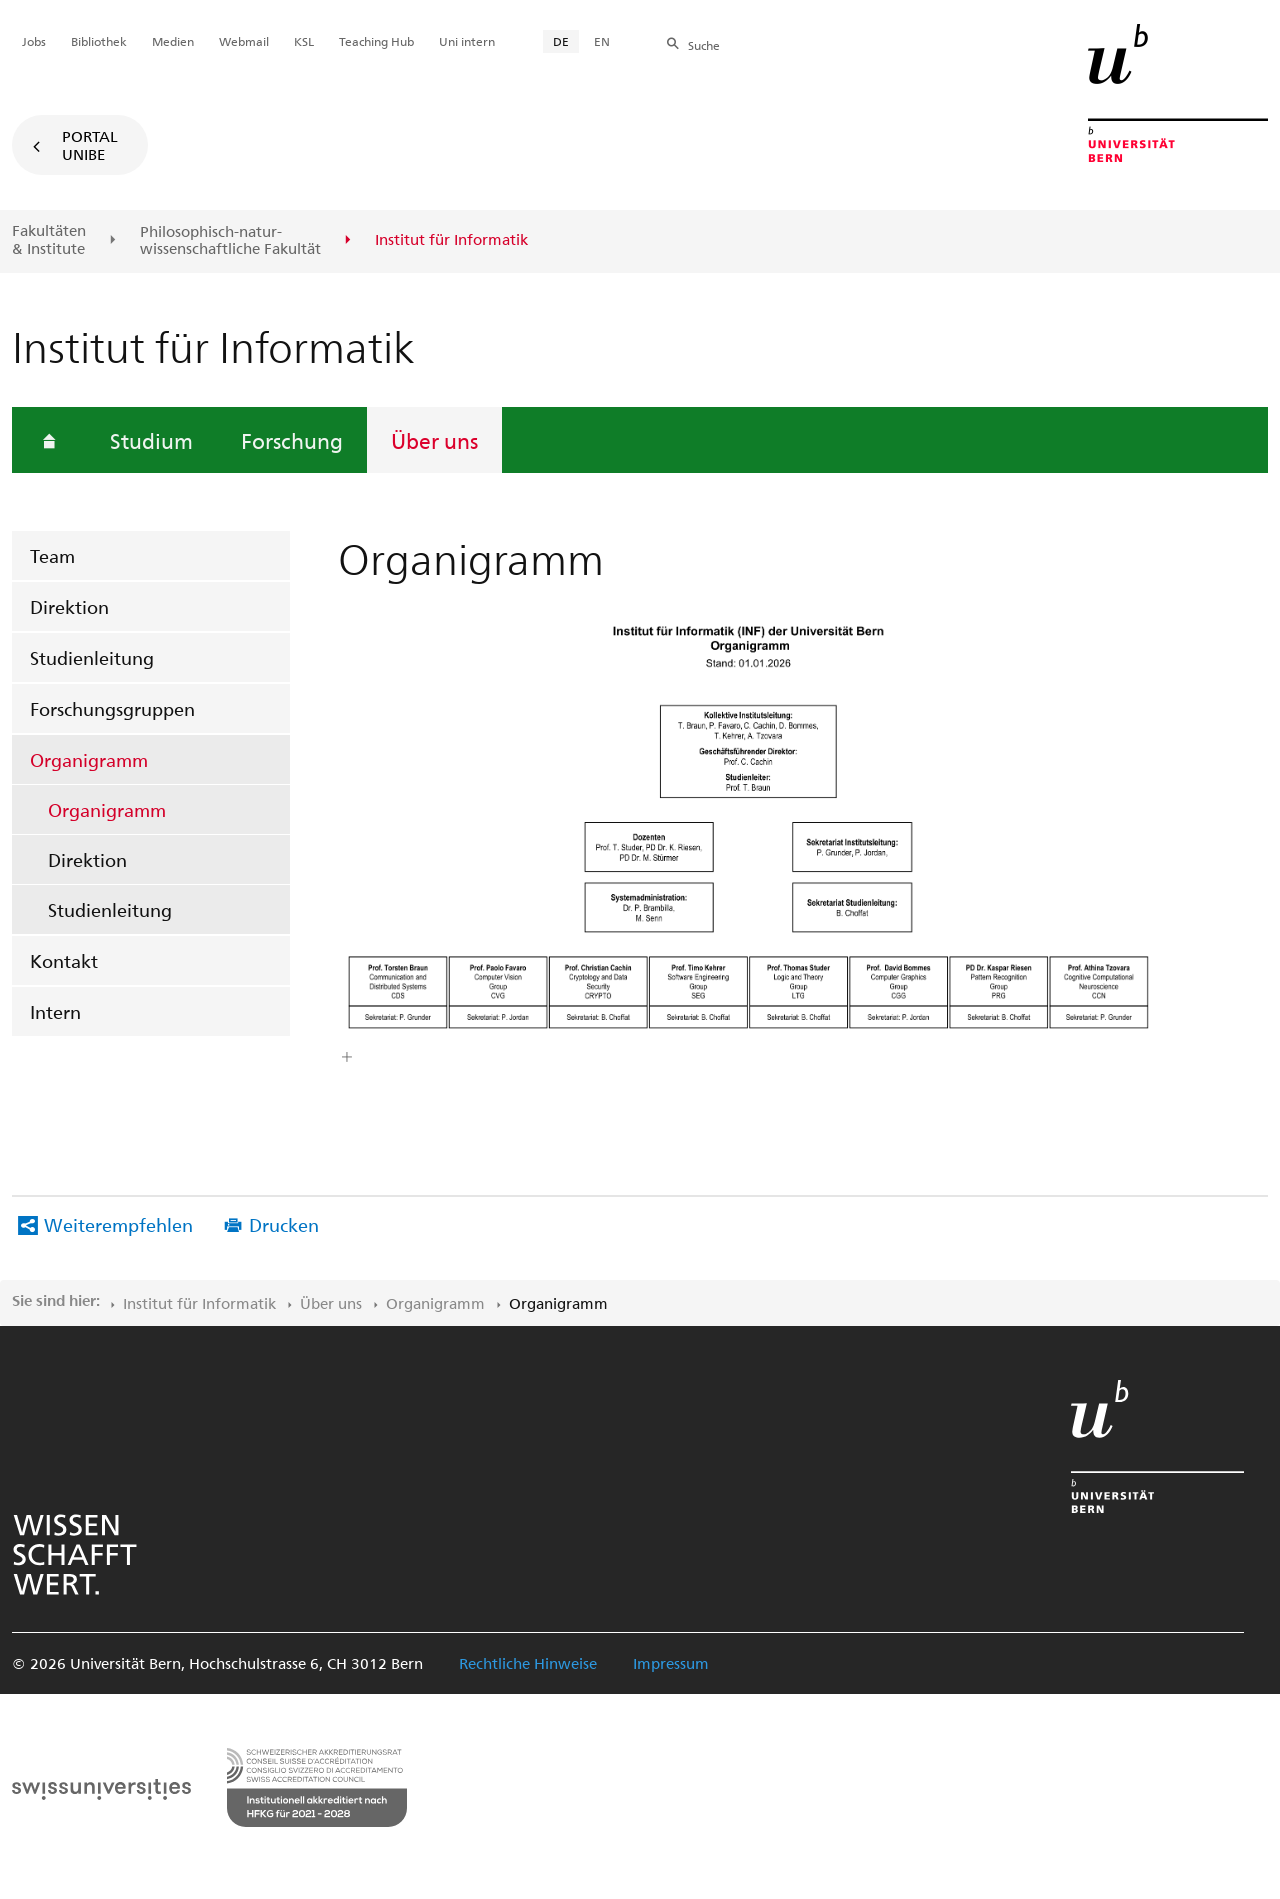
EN (602, 41)
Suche (704, 45)
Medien (173, 41)
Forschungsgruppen (112, 708)
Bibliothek (99, 41)
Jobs (34, 41)
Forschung (292, 440)
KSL (304, 41)
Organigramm (89, 759)
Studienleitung (92, 657)
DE (561, 41)
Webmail (244, 41)
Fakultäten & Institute (49, 239)
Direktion (69, 606)
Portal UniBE (90, 145)
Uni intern (467, 41)
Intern (55, 1011)
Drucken (284, 1224)
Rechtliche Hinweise (528, 1663)
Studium (151, 440)
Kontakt (64, 960)
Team (52, 555)
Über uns (434, 440)
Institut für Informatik (199, 1303)
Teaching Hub (376, 41)
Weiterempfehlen (118, 1224)
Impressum (671, 1663)
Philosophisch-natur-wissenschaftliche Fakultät (230, 240)
